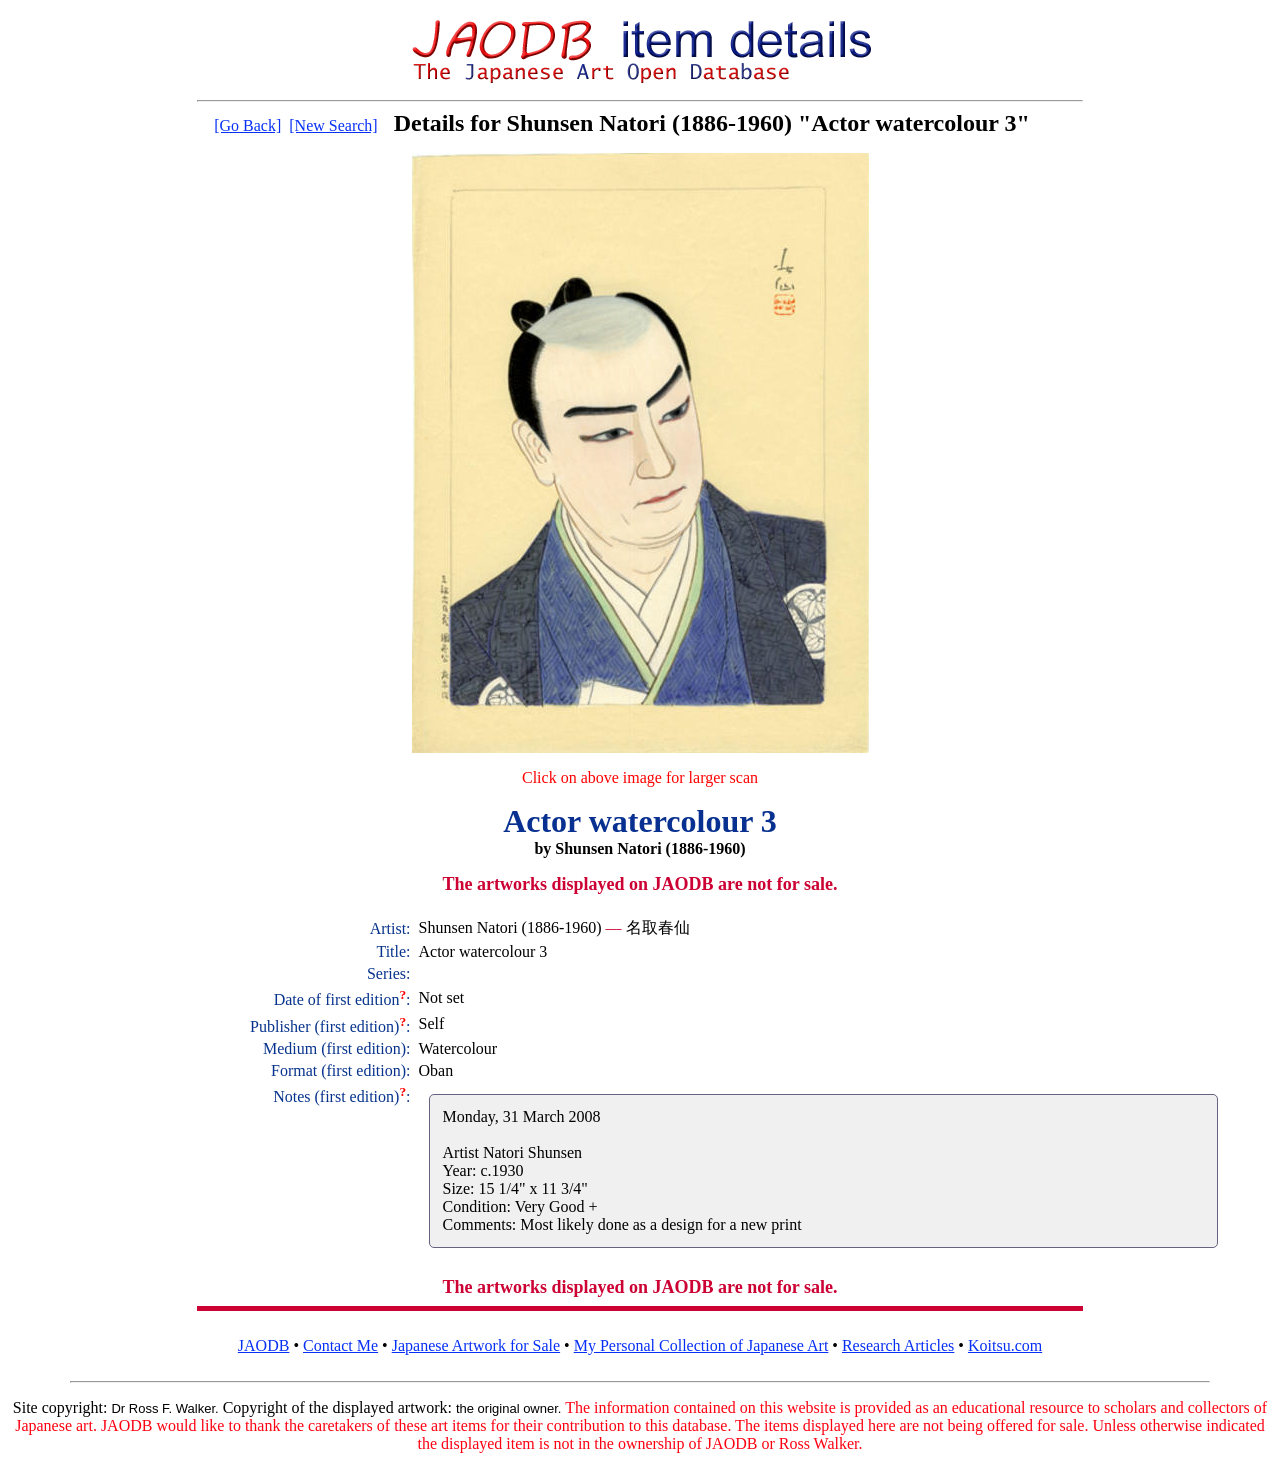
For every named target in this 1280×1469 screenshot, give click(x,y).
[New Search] (333, 125)
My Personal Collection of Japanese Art (701, 1345)
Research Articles (898, 1345)
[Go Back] (247, 125)
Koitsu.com (1005, 1345)
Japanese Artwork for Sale (476, 1345)
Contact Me (340, 1345)
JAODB (264, 1345)
